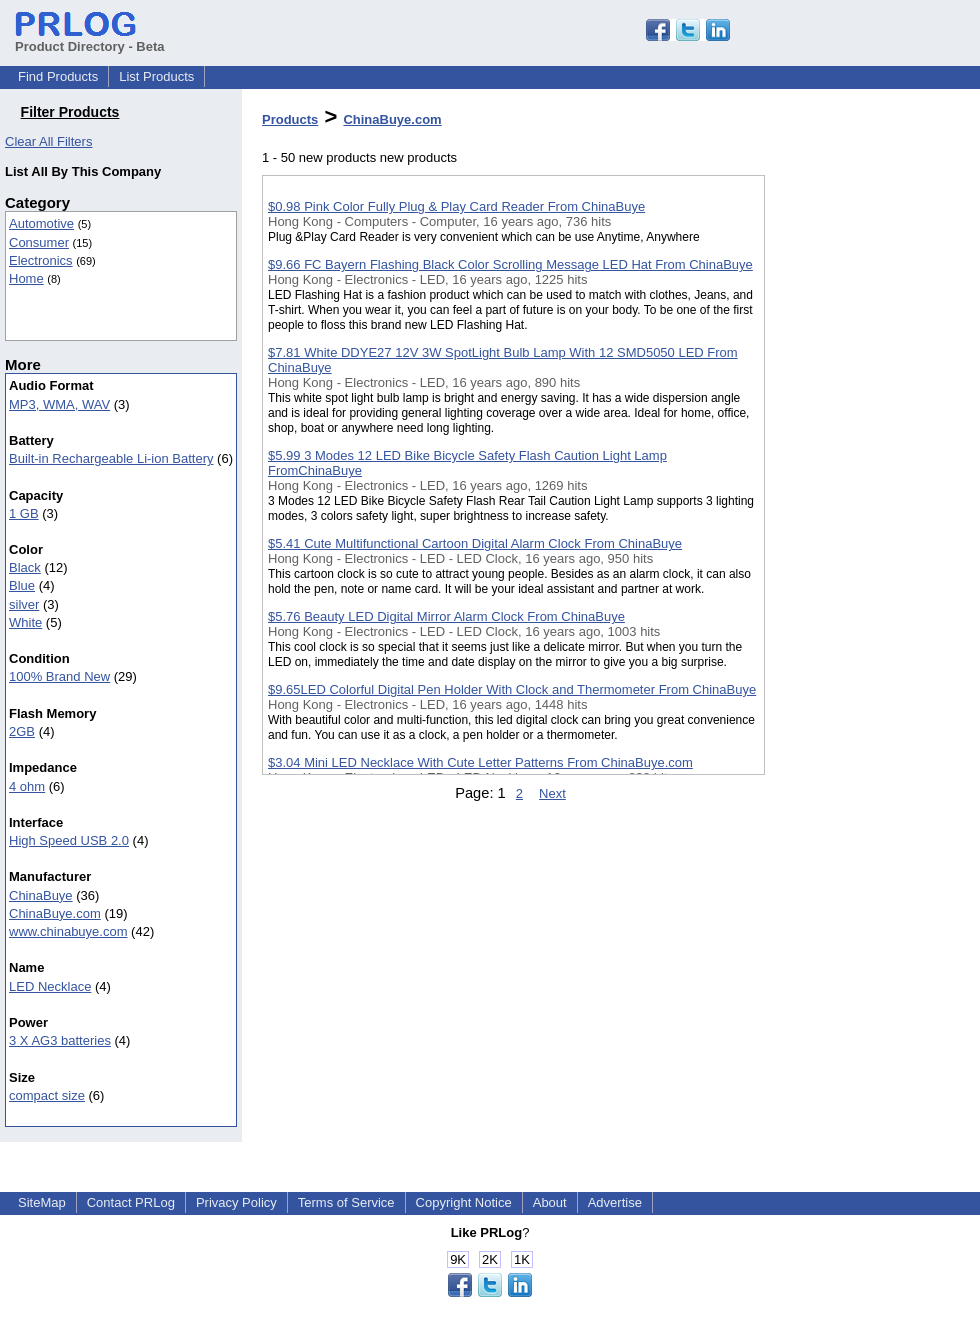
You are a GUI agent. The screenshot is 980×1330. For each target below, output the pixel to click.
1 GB (24, 513)
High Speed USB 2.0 (69, 840)
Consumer (39, 242)
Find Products (58, 76)
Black (25, 567)
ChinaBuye (41, 895)
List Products (156, 76)
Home (26, 278)
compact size (47, 1095)
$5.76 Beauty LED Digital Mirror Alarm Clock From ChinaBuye (446, 616)
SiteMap (42, 1202)
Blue (22, 585)
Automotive (41, 223)
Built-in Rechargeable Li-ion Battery (111, 458)
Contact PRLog (131, 1202)
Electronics (41, 260)
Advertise (615, 1202)
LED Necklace (50, 986)
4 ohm (27, 786)
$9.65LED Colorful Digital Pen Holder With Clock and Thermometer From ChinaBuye (512, 689)
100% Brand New (59, 676)
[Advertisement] (865, 519)
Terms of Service (346, 1202)
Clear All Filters (48, 141)
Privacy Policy (236, 1202)
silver (24, 604)
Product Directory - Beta (90, 39)
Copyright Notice (464, 1202)
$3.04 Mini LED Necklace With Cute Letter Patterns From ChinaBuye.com (480, 762)
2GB (22, 731)
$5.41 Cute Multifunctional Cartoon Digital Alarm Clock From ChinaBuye (475, 543)
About (550, 1202)
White (25, 622)
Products (290, 119)
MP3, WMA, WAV (59, 404)
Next (552, 793)
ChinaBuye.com (55, 913)
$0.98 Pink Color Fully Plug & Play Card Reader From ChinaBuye (456, 206)
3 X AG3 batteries (60, 1040)
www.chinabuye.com (68, 931)
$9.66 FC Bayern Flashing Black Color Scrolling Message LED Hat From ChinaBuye (510, 264)
